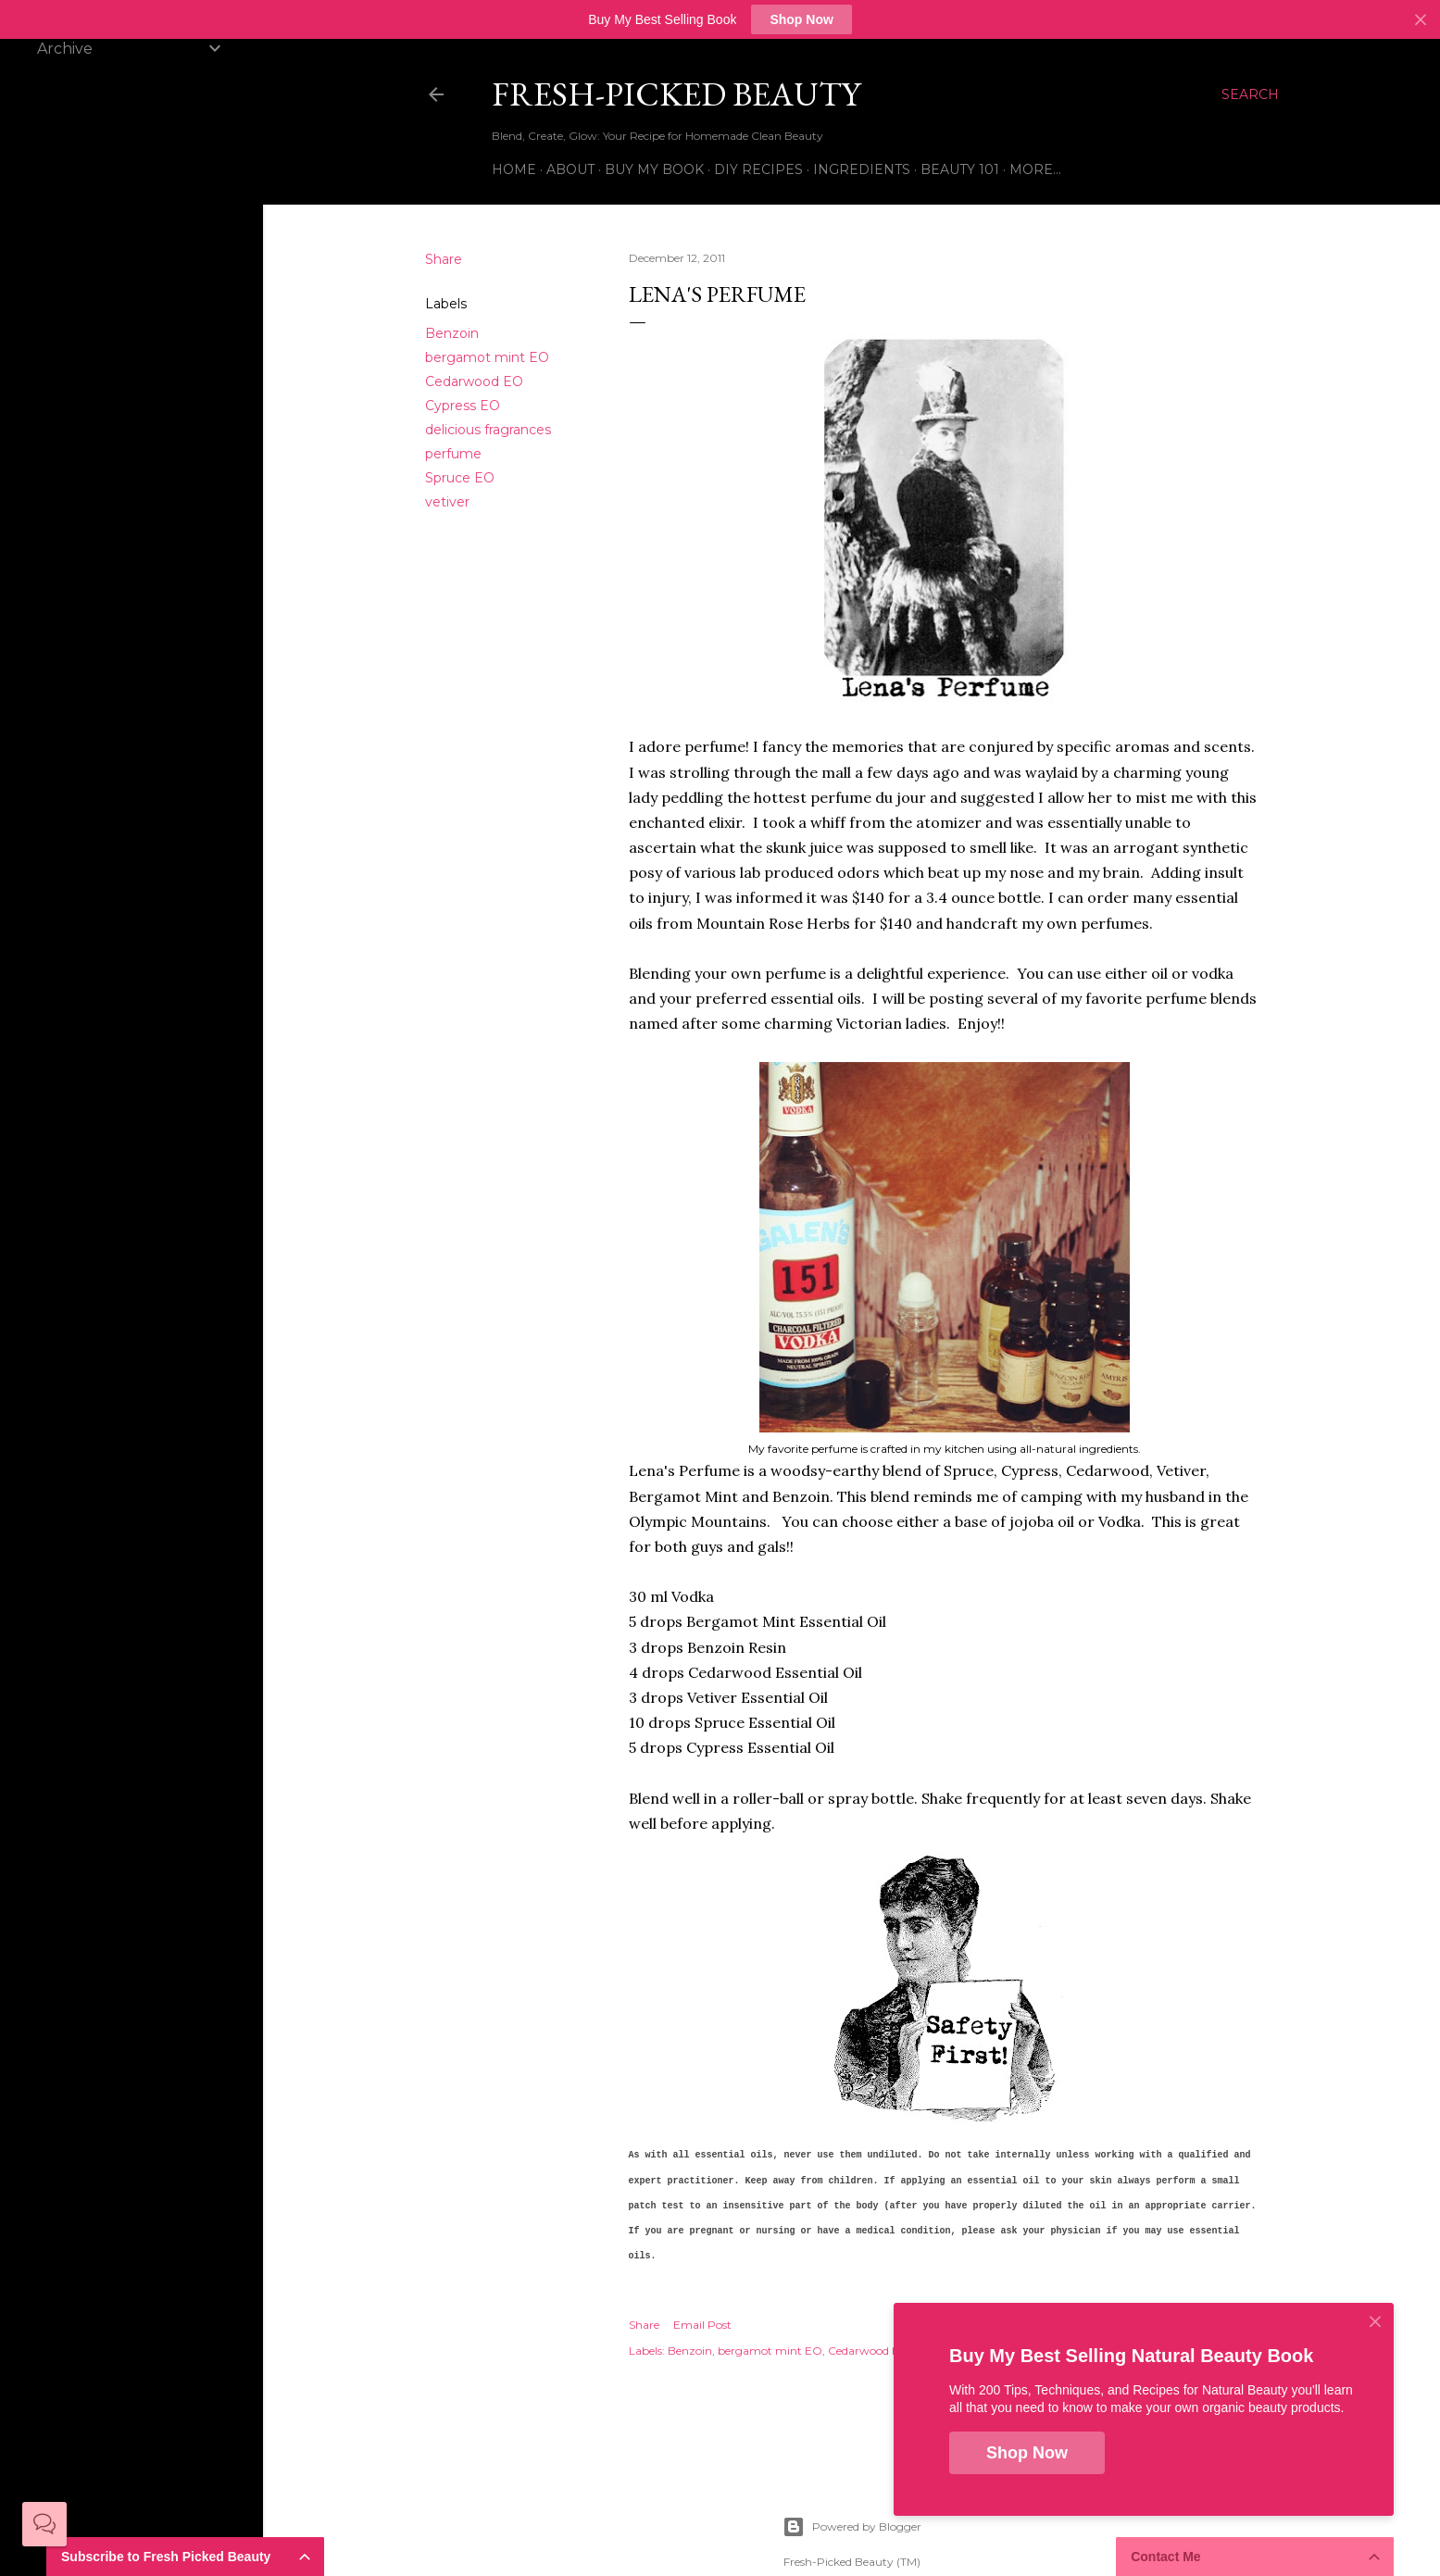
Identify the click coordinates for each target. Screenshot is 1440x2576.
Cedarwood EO (474, 381)
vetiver (447, 502)
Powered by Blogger (852, 2527)
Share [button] (443, 259)
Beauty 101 (959, 169)
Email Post (702, 2325)
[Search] (1250, 94)
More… (1035, 169)
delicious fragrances (488, 429)
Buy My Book (654, 169)
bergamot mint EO (487, 357)
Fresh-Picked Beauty (676, 94)
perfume (453, 453)
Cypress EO (462, 405)
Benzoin (452, 333)
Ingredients (861, 169)
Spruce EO (460, 477)
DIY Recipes (758, 169)
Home (514, 169)
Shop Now (801, 19)
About (570, 169)
